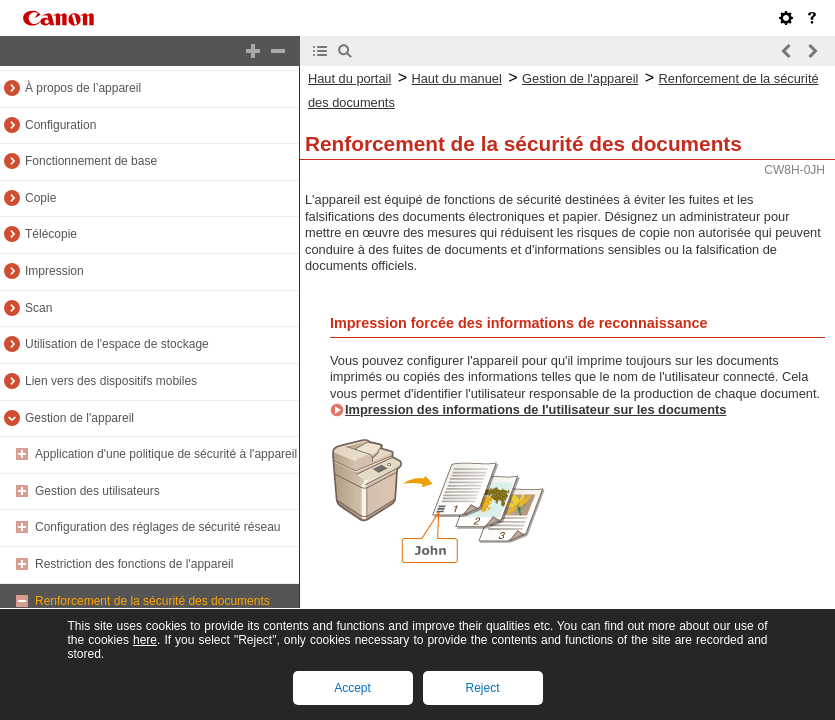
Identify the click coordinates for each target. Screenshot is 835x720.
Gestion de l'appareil (79, 418)
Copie (40, 198)
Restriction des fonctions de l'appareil (134, 564)
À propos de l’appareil (83, 88)
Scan (38, 308)
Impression (54, 271)
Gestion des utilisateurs (97, 491)
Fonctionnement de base (91, 161)
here (145, 640)
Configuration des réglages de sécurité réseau (157, 527)
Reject (482, 688)
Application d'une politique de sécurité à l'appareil (166, 454)
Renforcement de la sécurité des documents (152, 601)
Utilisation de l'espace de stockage (117, 344)
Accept (352, 688)
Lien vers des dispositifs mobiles (111, 381)
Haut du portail (349, 78)
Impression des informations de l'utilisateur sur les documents (535, 409)
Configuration (60, 125)
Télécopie (51, 234)
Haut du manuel (456, 78)
